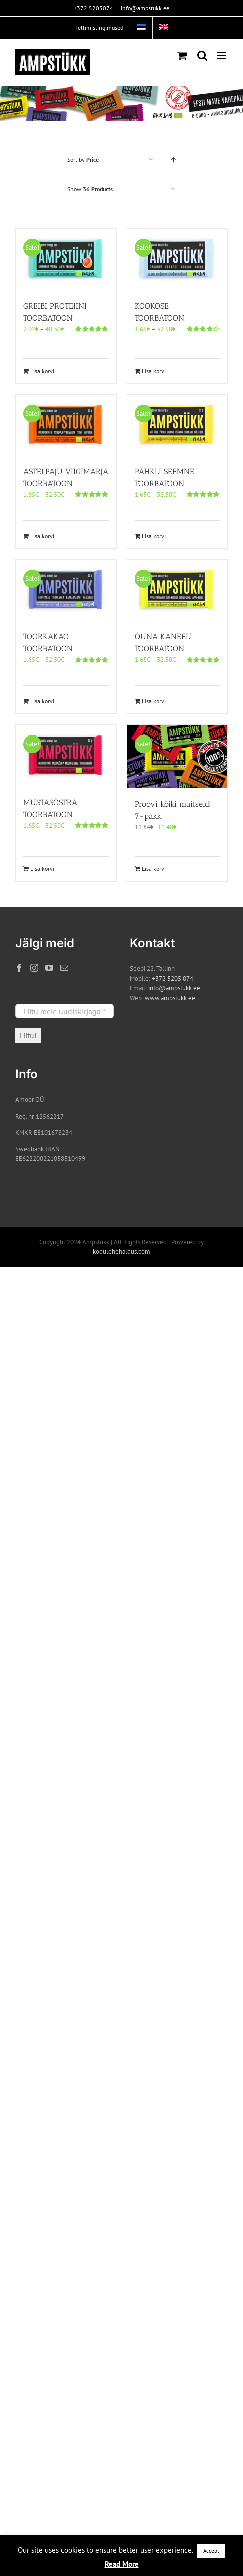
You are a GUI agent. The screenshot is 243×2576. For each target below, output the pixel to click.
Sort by (83, 159)
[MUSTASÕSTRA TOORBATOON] (66, 755)
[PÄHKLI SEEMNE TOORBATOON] (177, 425)
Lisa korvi (42, 371)
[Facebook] (19, 968)
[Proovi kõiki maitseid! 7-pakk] (177, 756)
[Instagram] (34, 968)
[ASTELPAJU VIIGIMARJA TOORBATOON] (66, 425)
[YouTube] (49, 968)
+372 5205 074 (172, 978)
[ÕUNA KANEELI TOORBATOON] (177, 590)
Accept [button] (211, 2550)
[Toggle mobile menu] (222, 55)
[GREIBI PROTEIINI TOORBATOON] (66, 259)
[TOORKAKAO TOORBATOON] (66, 590)
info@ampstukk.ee (145, 8)
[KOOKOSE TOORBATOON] (177, 259)
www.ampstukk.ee (170, 998)
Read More (122, 2564)
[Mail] (64, 968)
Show (90, 189)
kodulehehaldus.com (121, 1251)
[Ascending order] (173, 159)
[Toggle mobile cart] (182, 55)
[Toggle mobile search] (202, 55)
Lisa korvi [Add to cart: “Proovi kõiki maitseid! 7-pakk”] (154, 868)
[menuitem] (141, 28)
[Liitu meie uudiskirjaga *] (64, 1011)
